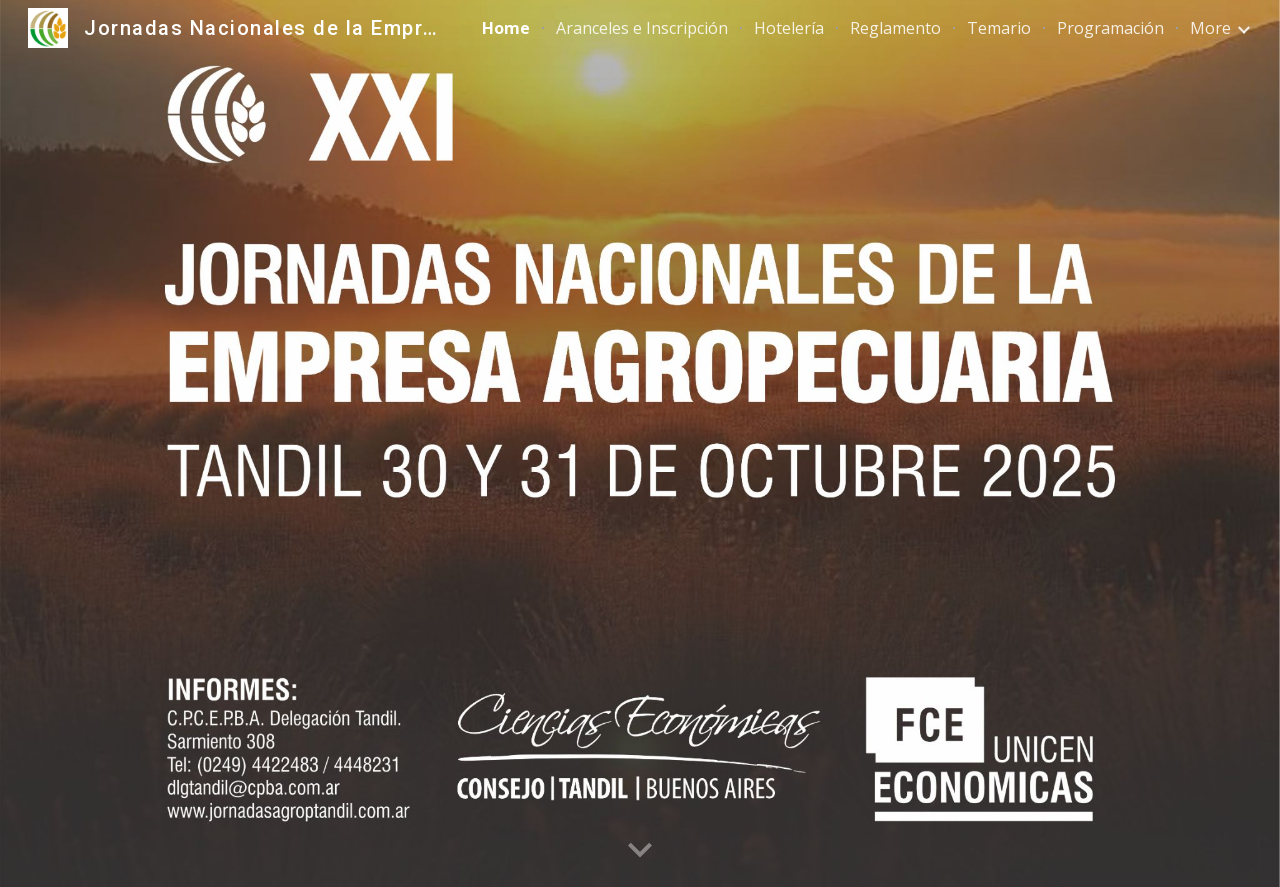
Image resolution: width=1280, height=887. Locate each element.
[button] (640, 851)
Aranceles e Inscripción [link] (642, 28)
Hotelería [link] (789, 28)
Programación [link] (1110, 28)
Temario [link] (999, 28)
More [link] (1210, 28)
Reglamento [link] (895, 28)
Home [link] (506, 28)
